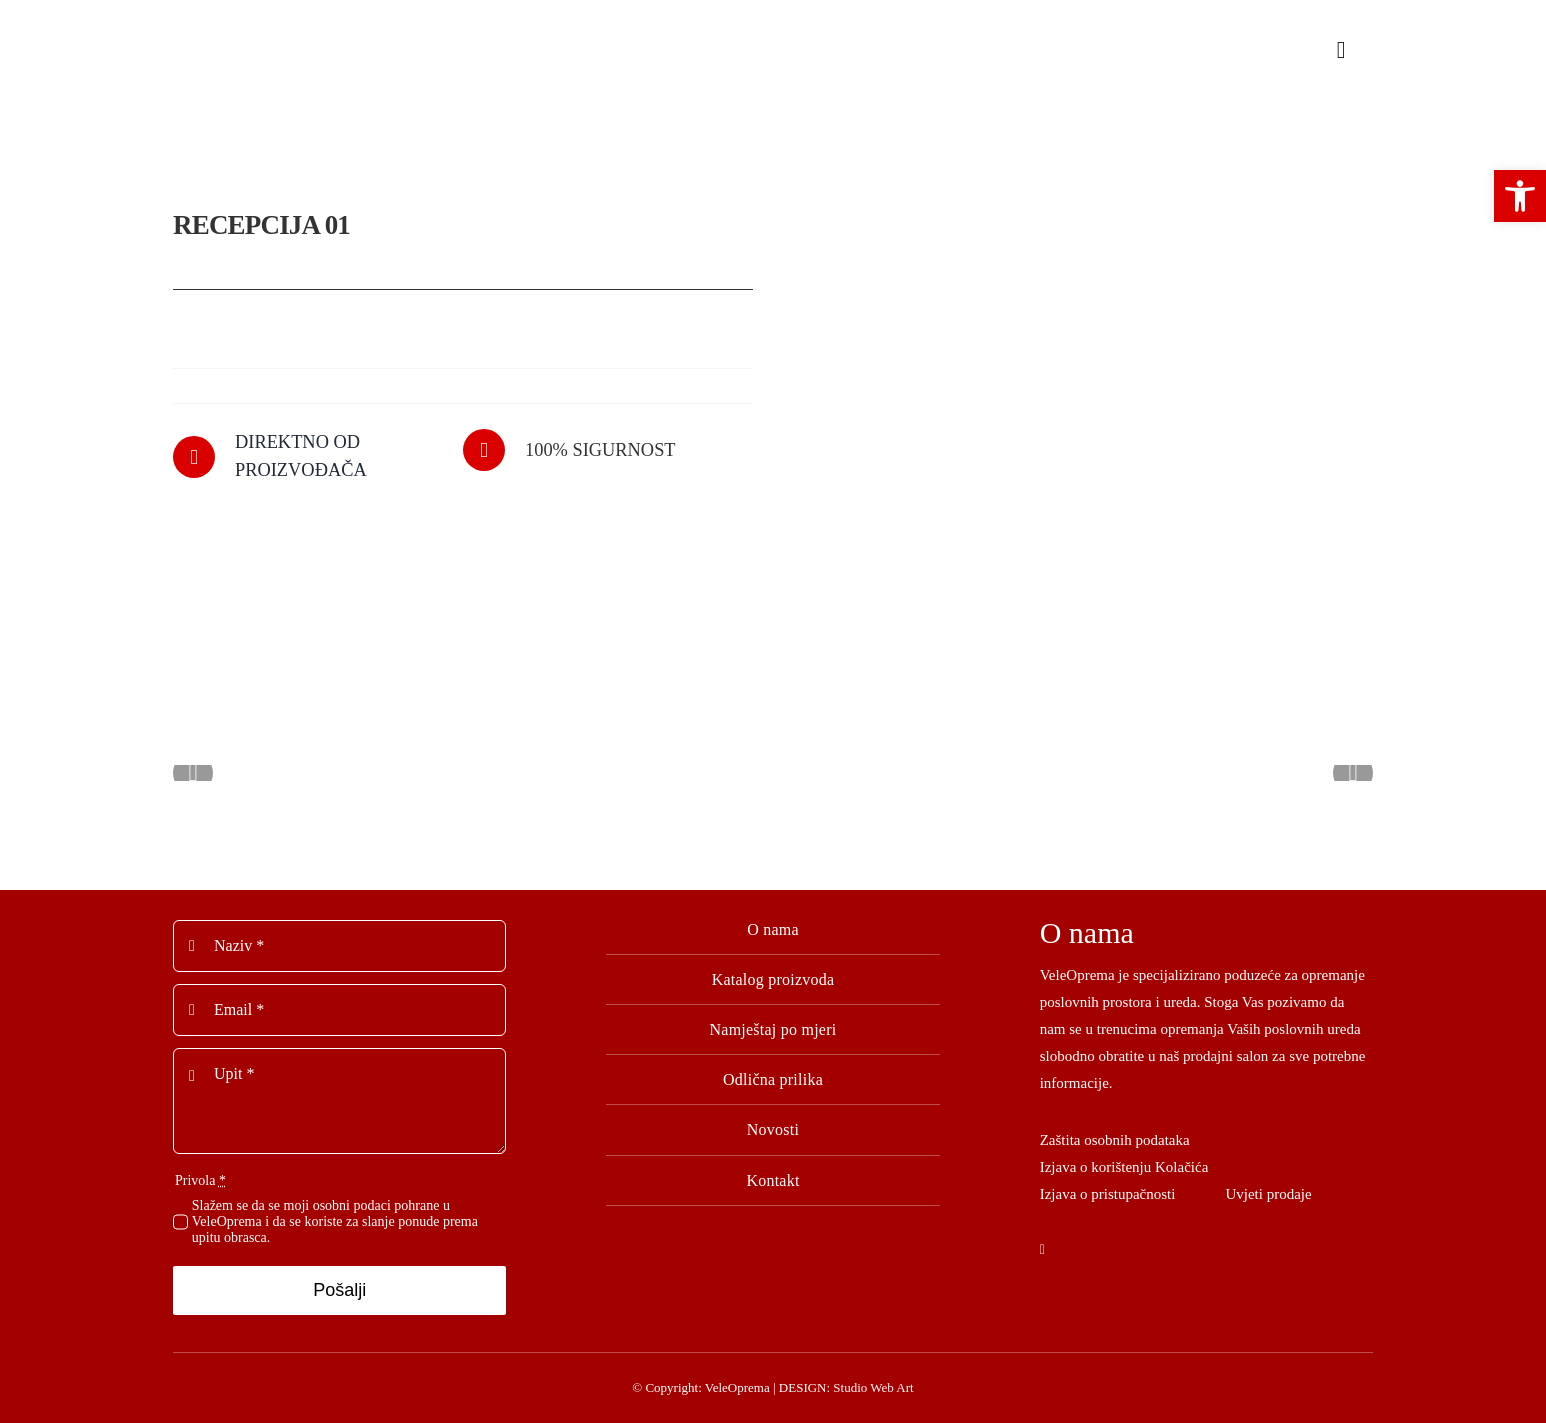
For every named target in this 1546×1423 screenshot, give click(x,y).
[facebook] (1042, 1246)
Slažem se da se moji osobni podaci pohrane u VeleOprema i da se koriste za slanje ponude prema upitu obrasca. (335, 1217)
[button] (1520, 196)
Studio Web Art (873, 1383)
